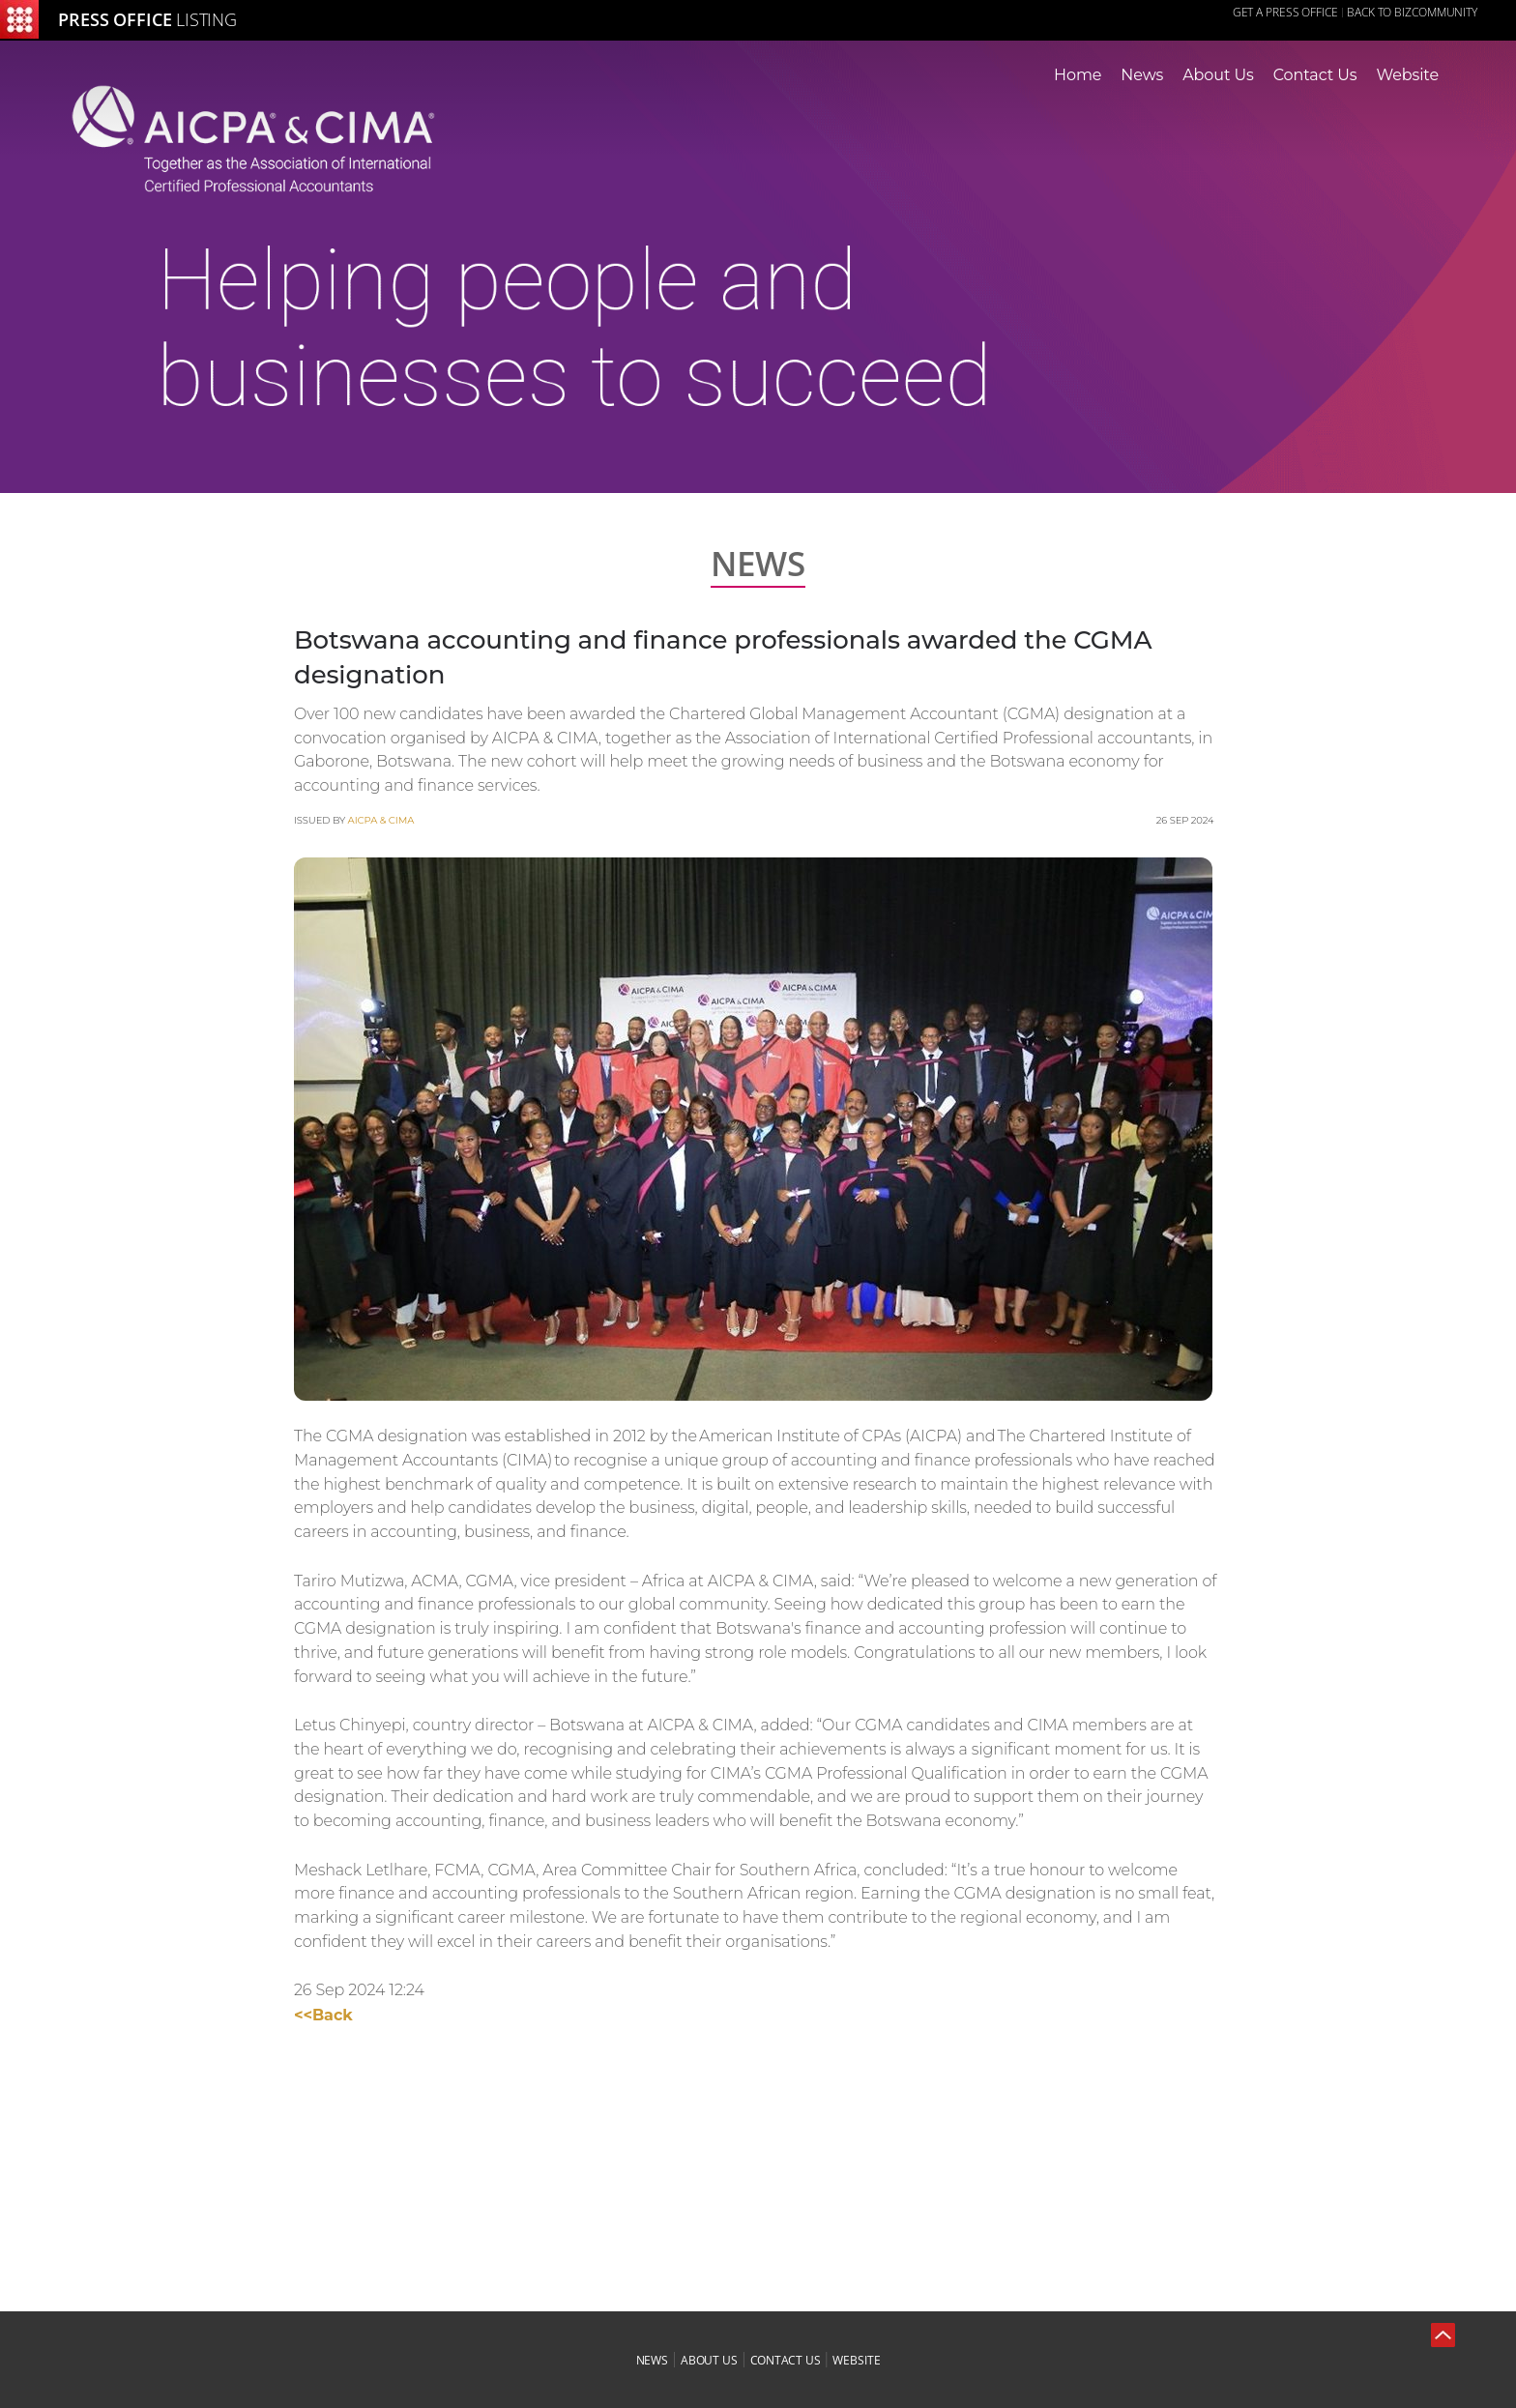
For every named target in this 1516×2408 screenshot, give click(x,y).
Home (1077, 75)
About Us (1217, 75)
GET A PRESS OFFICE (1285, 12)
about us (709, 2360)
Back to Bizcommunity (1412, 12)
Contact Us (1315, 75)
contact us (785, 2360)
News (1142, 75)
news (652, 2360)
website (856, 2360)
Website (1407, 75)
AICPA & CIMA (381, 820)
